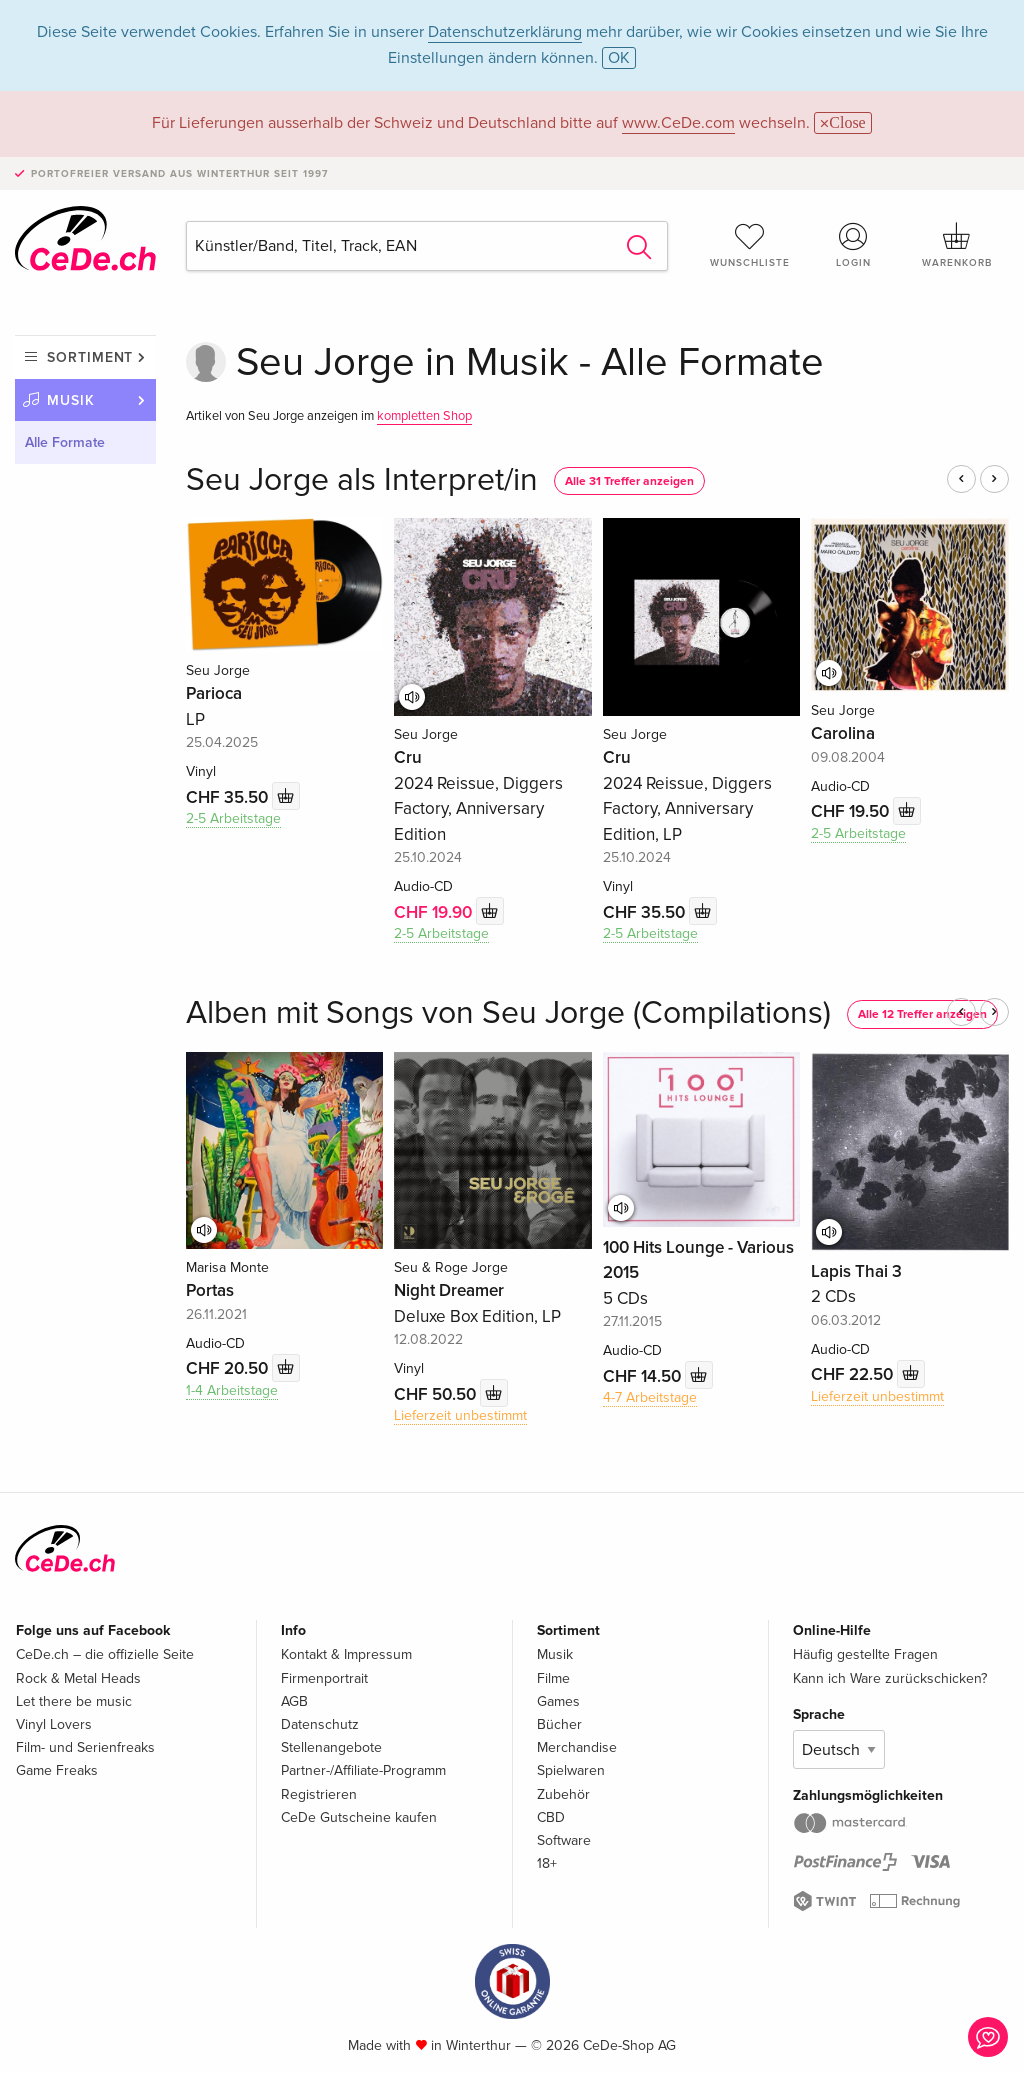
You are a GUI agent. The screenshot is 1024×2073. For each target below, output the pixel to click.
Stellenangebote (331, 1747)
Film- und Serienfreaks (85, 1747)
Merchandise (577, 1747)
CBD (551, 1817)
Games (558, 1701)
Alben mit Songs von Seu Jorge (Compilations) (508, 1013)
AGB (294, 1701)
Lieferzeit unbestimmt (460, 1415)
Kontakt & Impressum (346, 1654)
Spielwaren (571, 1770)
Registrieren (319, 1794)
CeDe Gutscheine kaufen (359, 1817)
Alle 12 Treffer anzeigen (922, 1014)
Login (853, 245)
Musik (71, 400)
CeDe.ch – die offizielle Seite (105, 1654)
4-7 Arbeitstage (650, 1397)
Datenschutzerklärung (505, 32)
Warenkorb (957, 245)
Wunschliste (750, 245)
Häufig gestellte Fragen (865, 1654)
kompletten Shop (424, 416)
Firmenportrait (324, 1678)
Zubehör (563, 1794)
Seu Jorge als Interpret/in (362, 480)
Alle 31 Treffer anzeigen (629, 481)
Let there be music (74, 1701)
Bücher (559, 1724)
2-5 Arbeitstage (233, 818)
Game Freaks (57, 1770)
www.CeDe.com (678, 123)
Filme (553, 1678)
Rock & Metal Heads (78, 1678)
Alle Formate (65, 442)
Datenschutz (320, 1724)
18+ (547, 1863)
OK (619, 58)
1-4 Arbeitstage (232, 1390)
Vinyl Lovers (54, 1724)
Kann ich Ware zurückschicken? (890, 1678)
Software (564, 1840)
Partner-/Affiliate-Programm (363, 1770)
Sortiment (90, 357)
